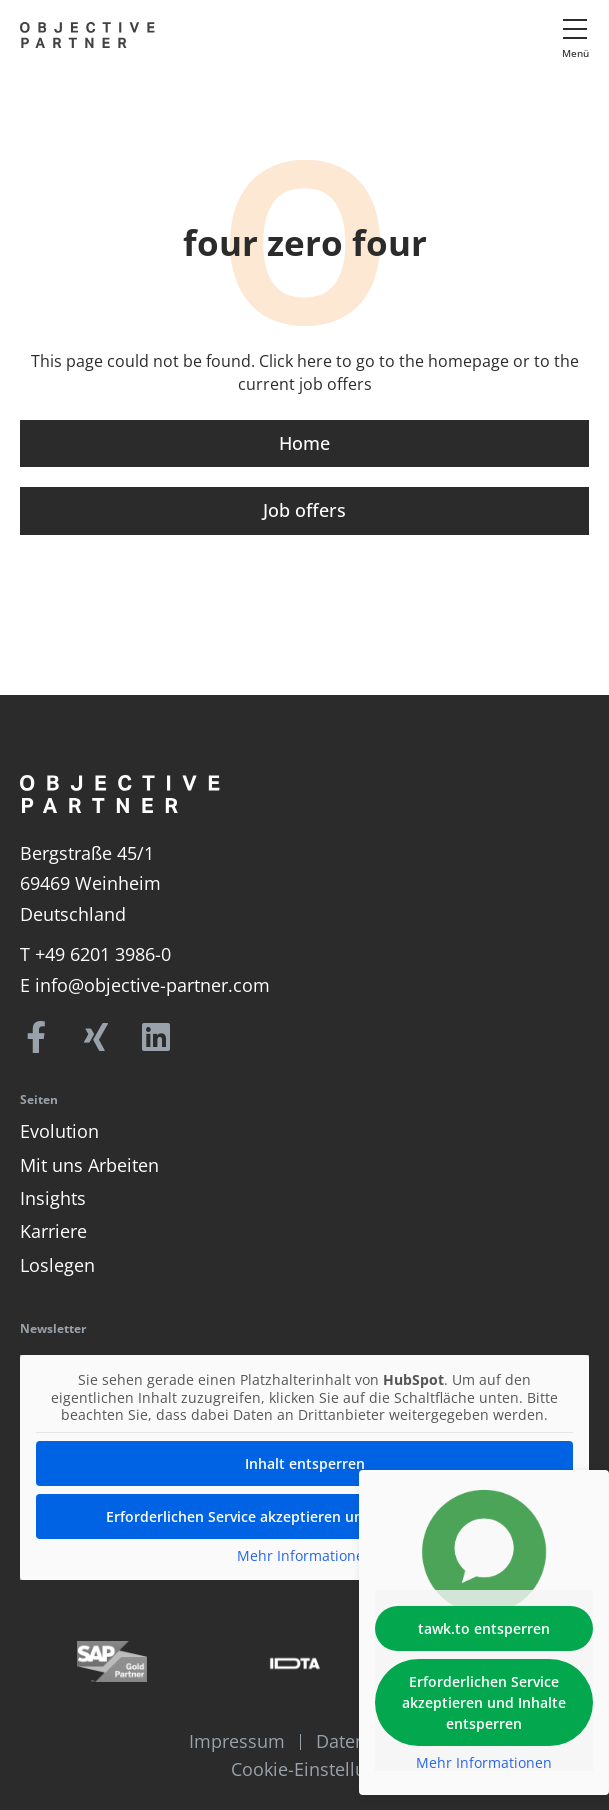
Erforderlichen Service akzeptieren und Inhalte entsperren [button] (305, 1515)
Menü (575, 53)
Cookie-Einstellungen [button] (319, 1769)
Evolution (59, 1131)
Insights (53, 1198)
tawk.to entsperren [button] (484, 1628)
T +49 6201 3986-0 (95, 954)
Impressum (237, 1741)
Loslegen (57, 1265)
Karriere (53, 1231)
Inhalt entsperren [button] (305, 1462)
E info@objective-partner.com (145, 985)
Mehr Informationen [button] (305, 1555)
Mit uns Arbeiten (89, 1165)
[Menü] (575, 29)
